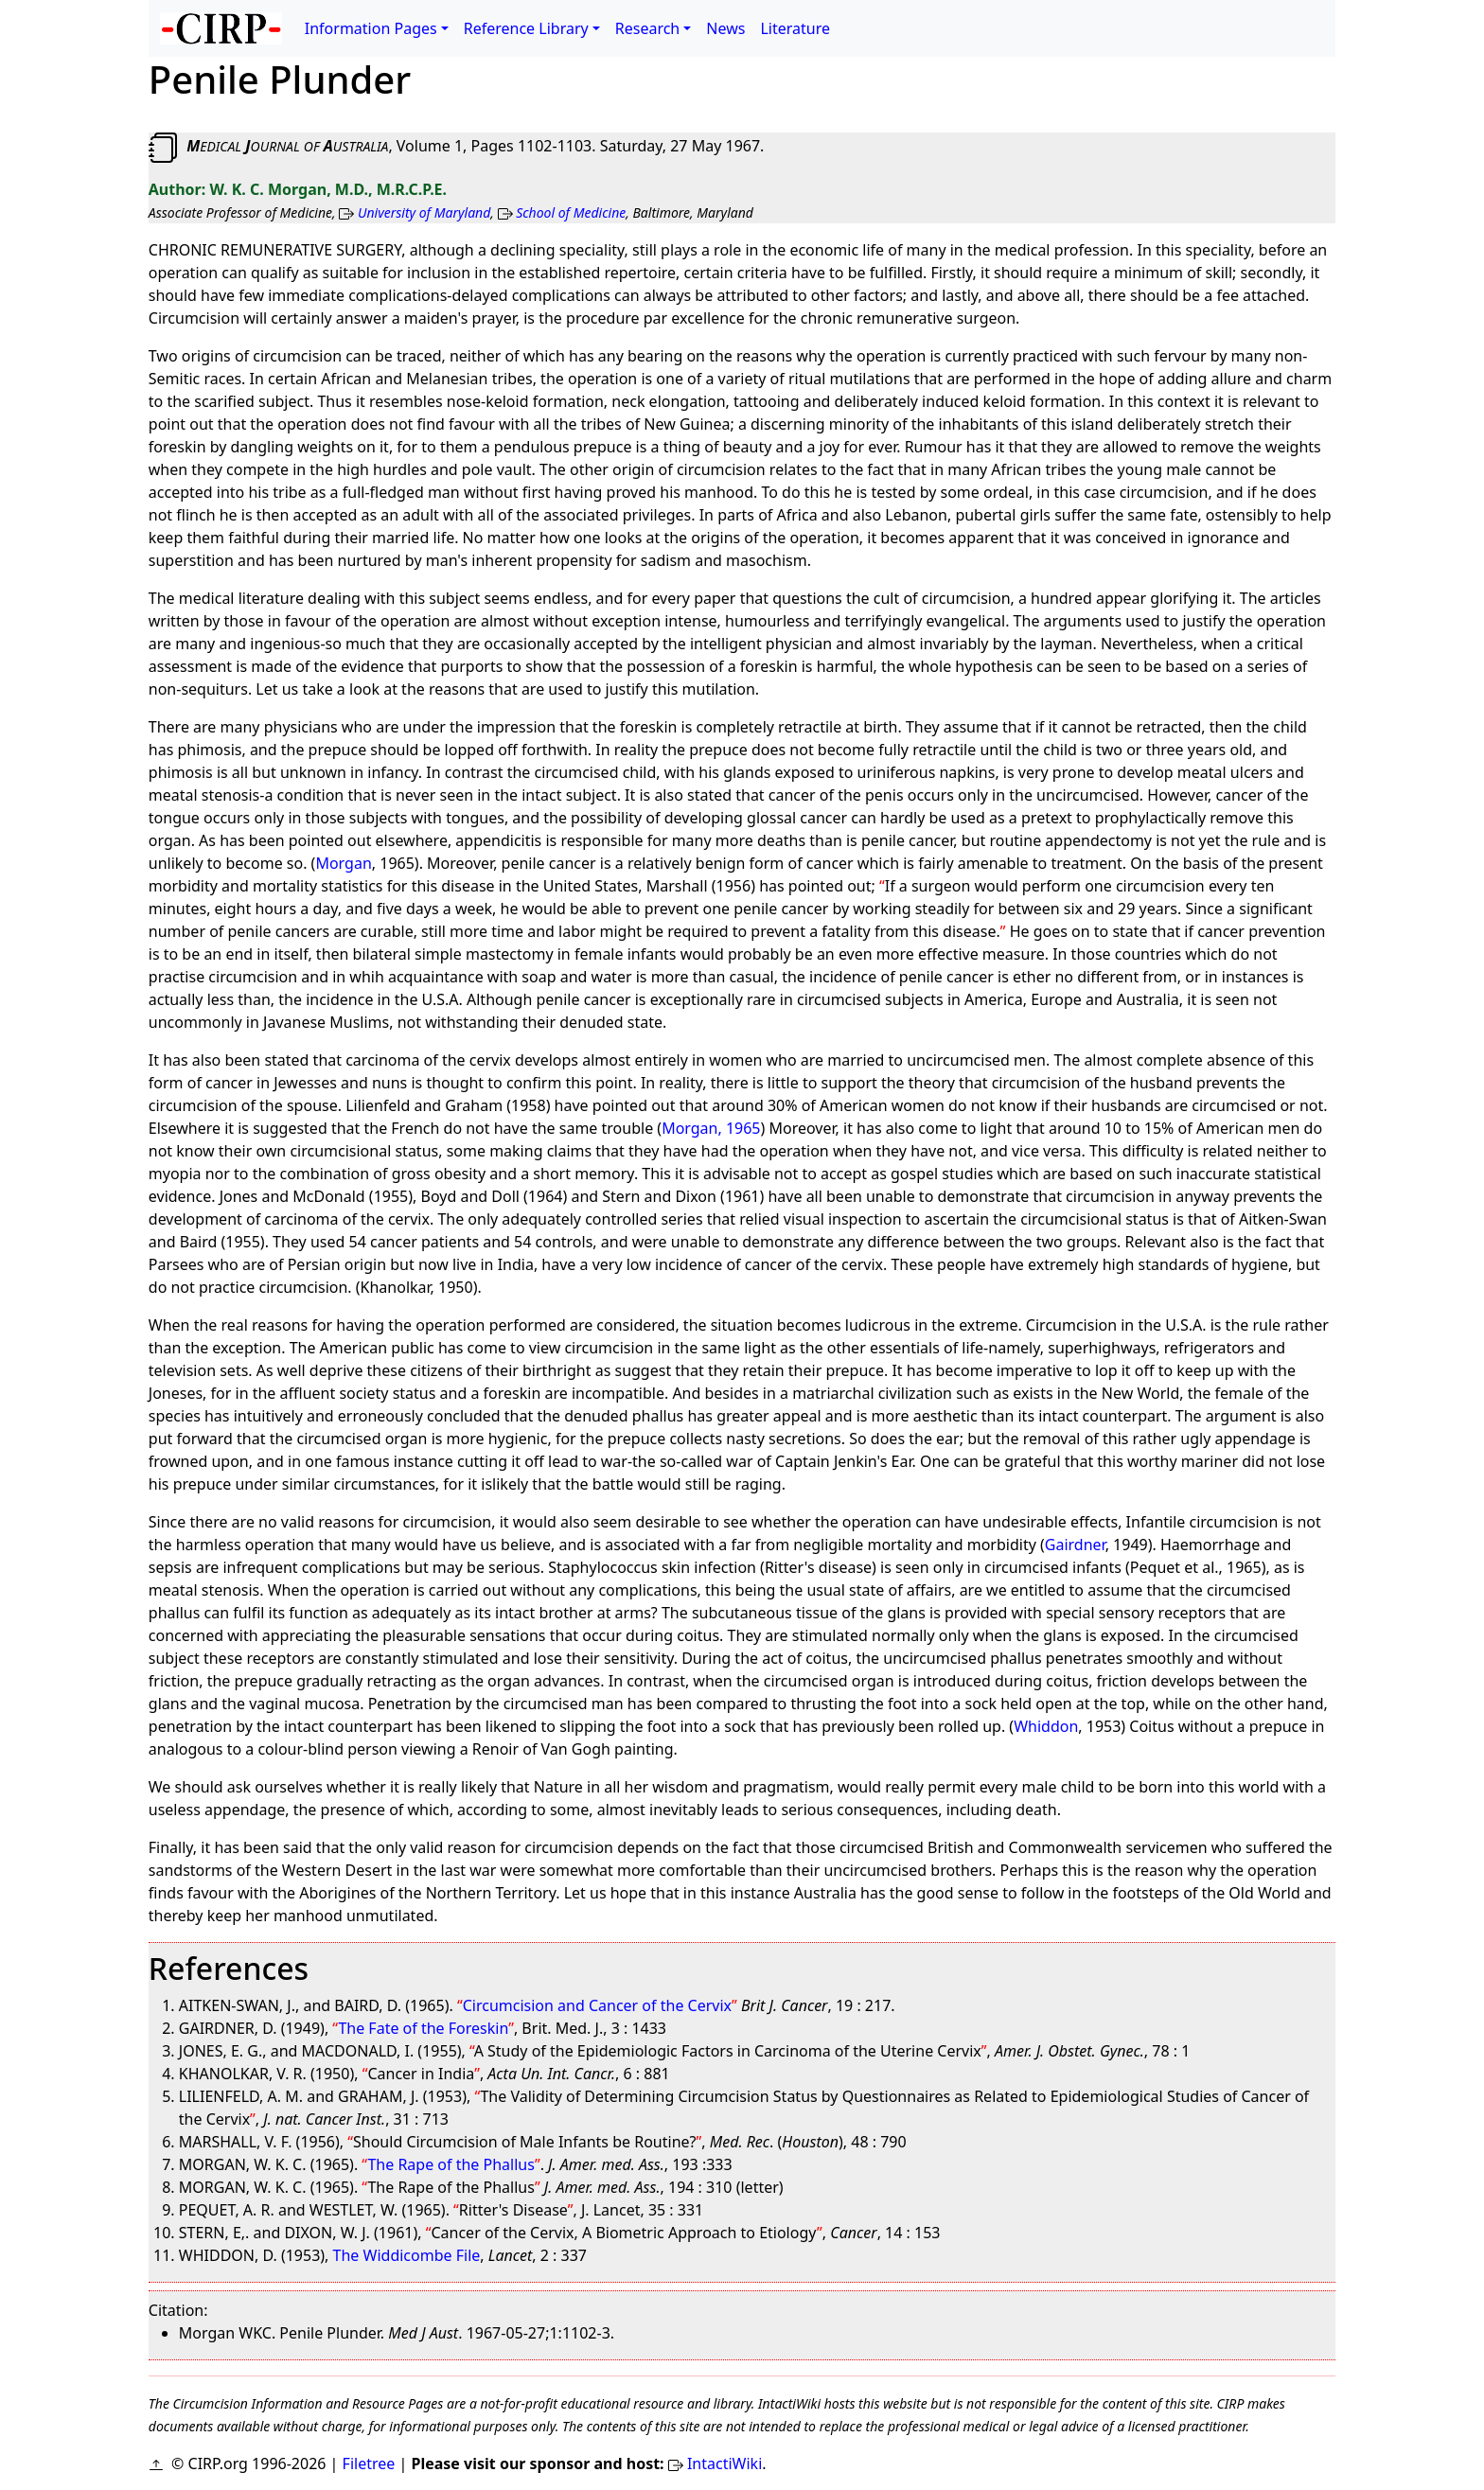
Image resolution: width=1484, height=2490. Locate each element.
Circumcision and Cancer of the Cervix (597, 2005)
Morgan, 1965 (711, 1128)
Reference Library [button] (526, 28)
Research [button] (647, 28)
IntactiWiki (724, 2463)
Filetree (369, 2463)
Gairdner (1075, 1544)
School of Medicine (571, 212)
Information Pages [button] (371, 28)
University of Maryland (424, 212)
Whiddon (1046, 1726)
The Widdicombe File (407, 2255)
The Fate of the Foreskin (423, 2028)
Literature (795, 28)
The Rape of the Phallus (450, 2164)
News (725, 28)
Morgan (343, 863)
